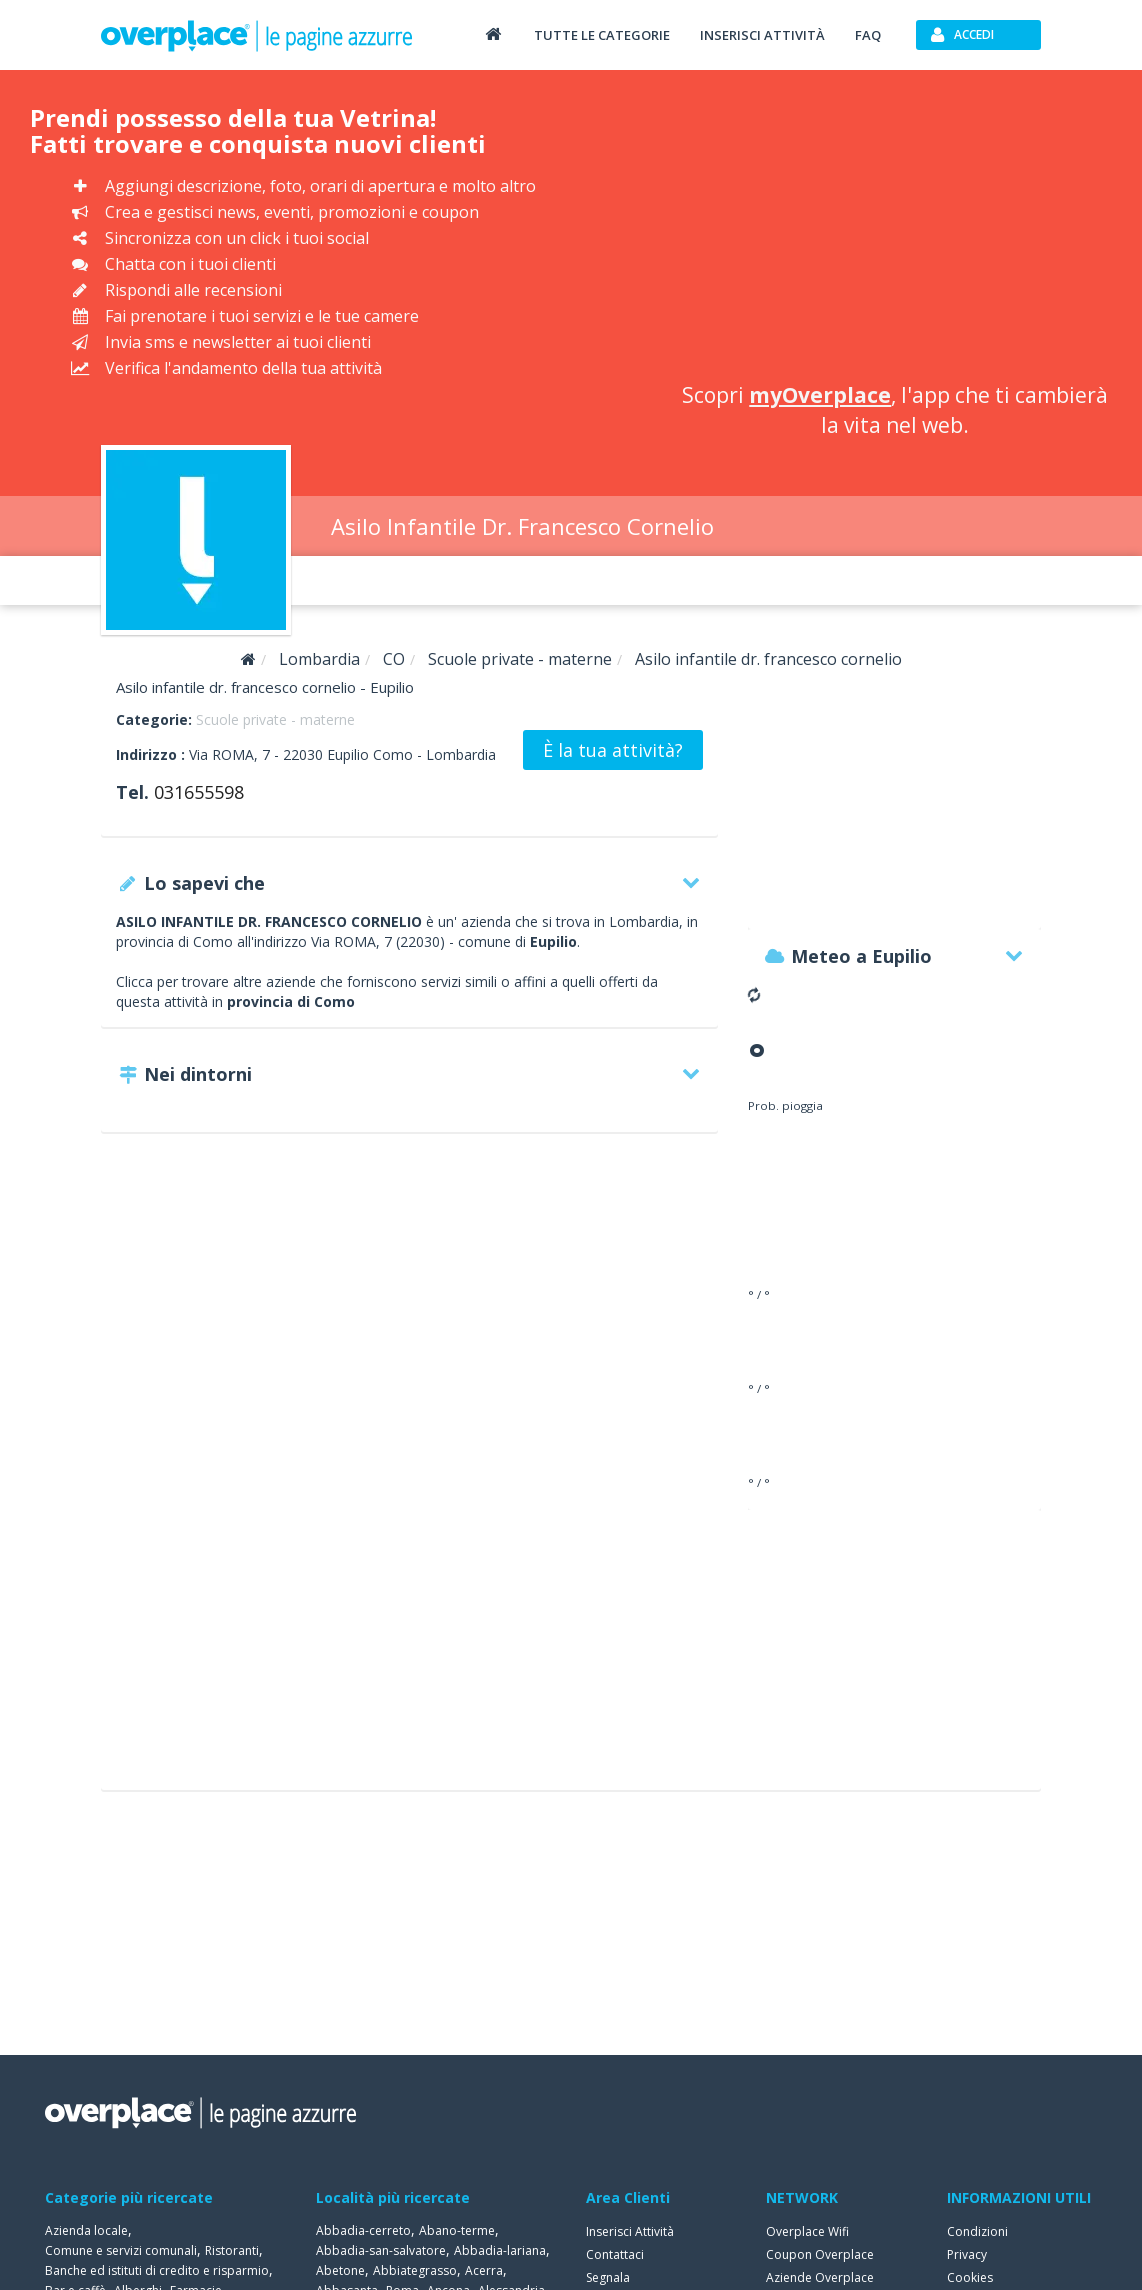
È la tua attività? (613, 750)
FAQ (868, 35)
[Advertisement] (895, 230)
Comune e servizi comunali (121, 2250)
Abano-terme (457, 2230)
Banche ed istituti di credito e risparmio (157, 2270)
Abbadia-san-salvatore (381, 2250)
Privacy (967, 2254)
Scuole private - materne (275, 719)
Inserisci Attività (630, 2231)
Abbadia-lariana (500, 2250)
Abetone (340, 2270)
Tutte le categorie (602, 35)
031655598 (199, 792)
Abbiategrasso (415, 2270)
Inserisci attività (762, 35)
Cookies (970, 2277)
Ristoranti (232, 2250)
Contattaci (615, 2254)
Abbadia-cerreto (363, 2230)
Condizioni (977, 2231)
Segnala (608, 2277)
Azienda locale (86, 2230)
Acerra (484, 2270)
